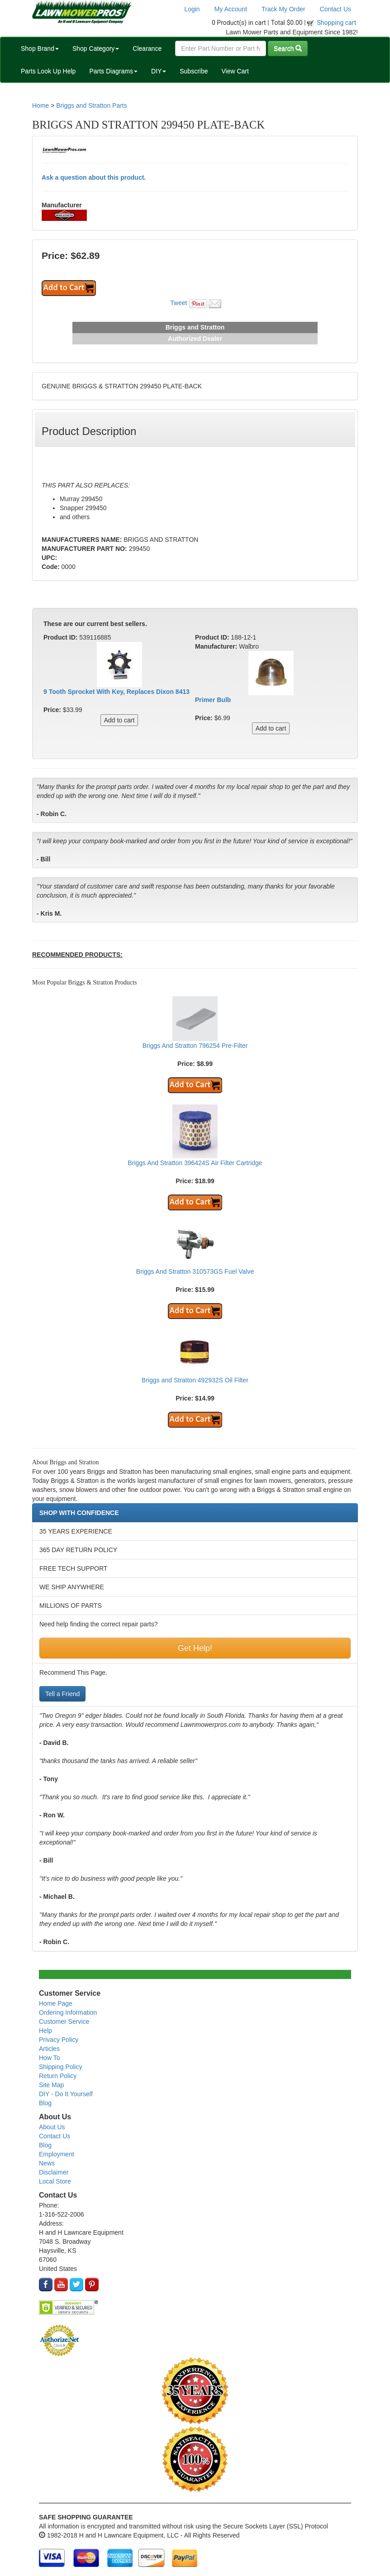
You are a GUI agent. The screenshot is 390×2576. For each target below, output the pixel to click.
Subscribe (194, 71)
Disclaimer (53, 2172)
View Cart (234, 71)
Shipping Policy (60, 2066)
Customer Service (64, 2021)
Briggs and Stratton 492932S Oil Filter (195, 1380)
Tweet (178, 302)
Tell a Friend (62, 1693)
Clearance (147, 48)
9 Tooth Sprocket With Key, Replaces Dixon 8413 (116, 691)
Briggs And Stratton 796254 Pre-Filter (195, 1045)
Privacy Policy (58, 2039)
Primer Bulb (213, 699)
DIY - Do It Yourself (66, 2094)
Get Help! (195, 1648)
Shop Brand (40, 48)
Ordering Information (68, 2012)
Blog (45, 2103)
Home (40, 105)
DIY (158, 71)
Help (45, 2030)
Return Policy (57, 2075)
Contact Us (335, 9)
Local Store (55, 2181)
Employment (56, 2154)
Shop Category (95, 48)
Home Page (55, 2003)
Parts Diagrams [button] (113, 71)
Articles (49, 2048)
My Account (230, 9)
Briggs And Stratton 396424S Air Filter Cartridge (195, 1162)
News (47, 2163)
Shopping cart (337, 22)
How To (49, 2057)
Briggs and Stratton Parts (91, 105)
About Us (52, 2127)
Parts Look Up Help (48, 71)
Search (288, 48)
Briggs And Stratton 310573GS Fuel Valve (195, 1271)
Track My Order (283, 9)
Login (192, 9)
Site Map (51, 2085)
